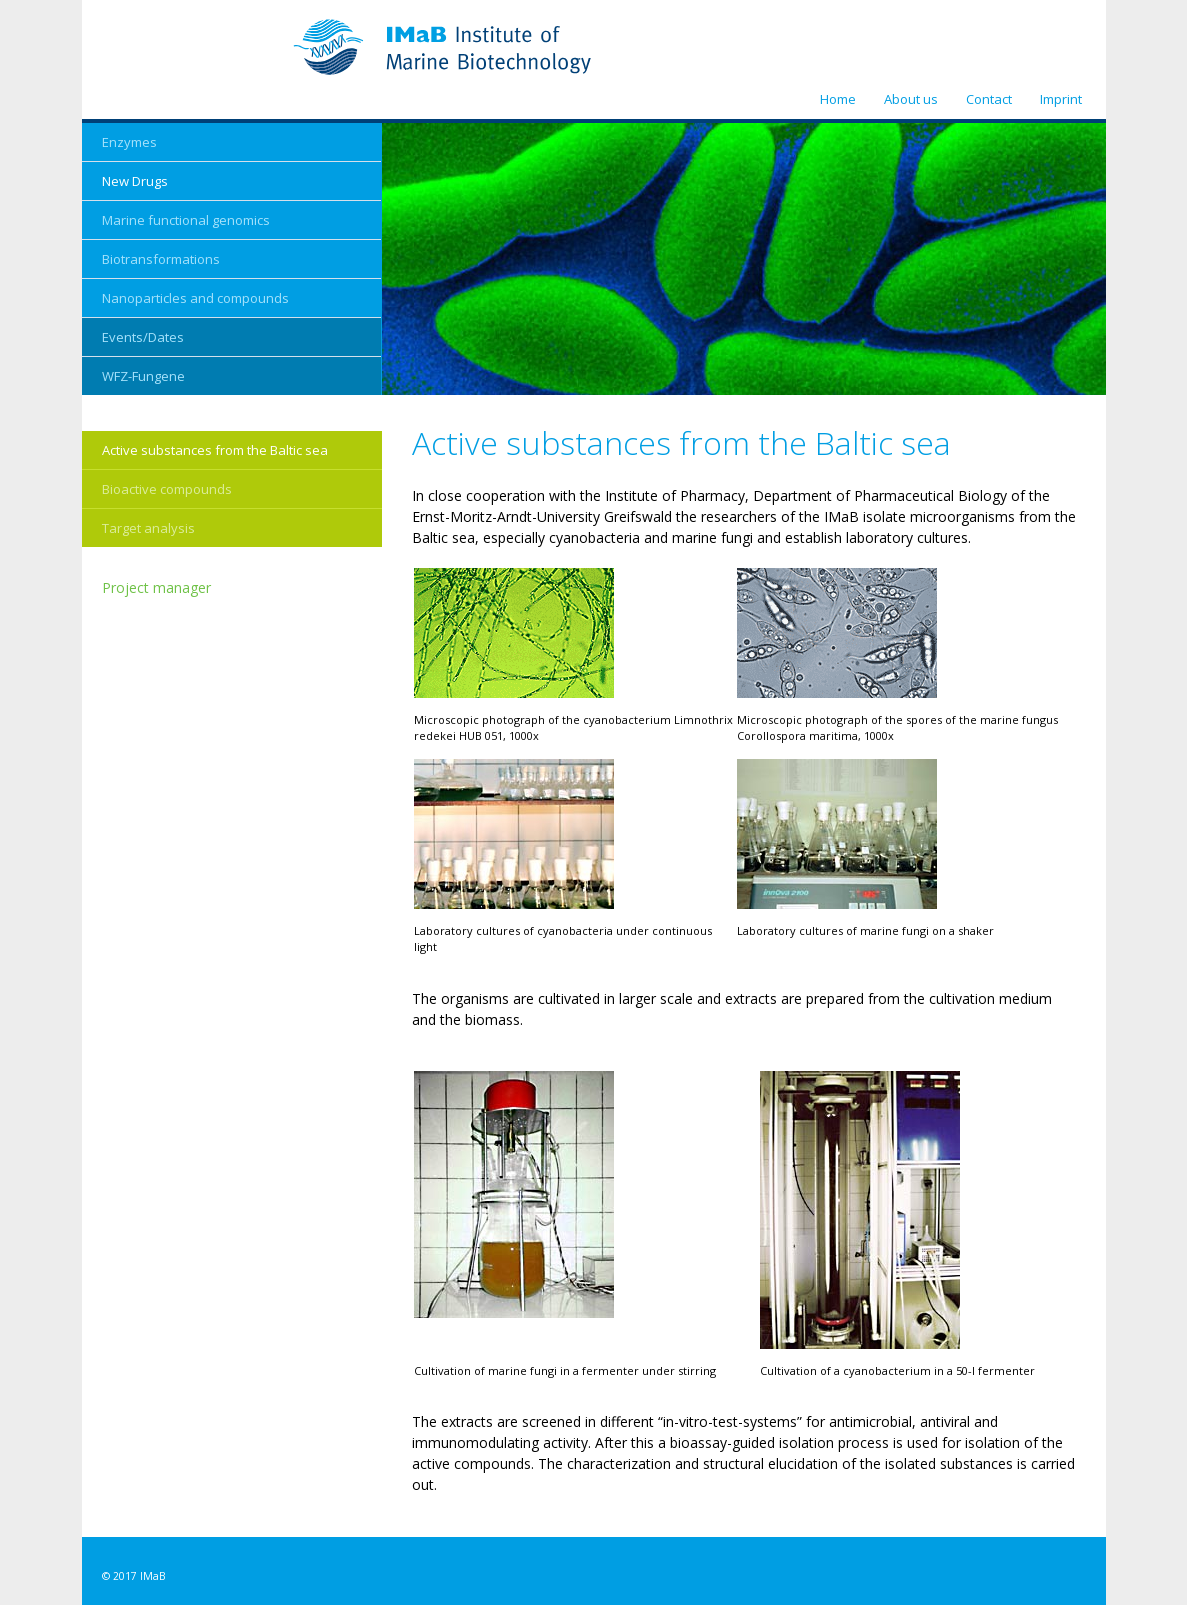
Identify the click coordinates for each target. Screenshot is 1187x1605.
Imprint (1061, 99)
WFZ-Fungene (143, 376)
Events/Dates (143, 337)
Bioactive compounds (167, 489)
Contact (989, 99)
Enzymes (129, 142)
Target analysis (148, 528)
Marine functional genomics (186, 220)
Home (838, 99)
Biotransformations (161, 259)
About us (911, 99)
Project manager (156, 587)
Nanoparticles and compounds (195, 298)
